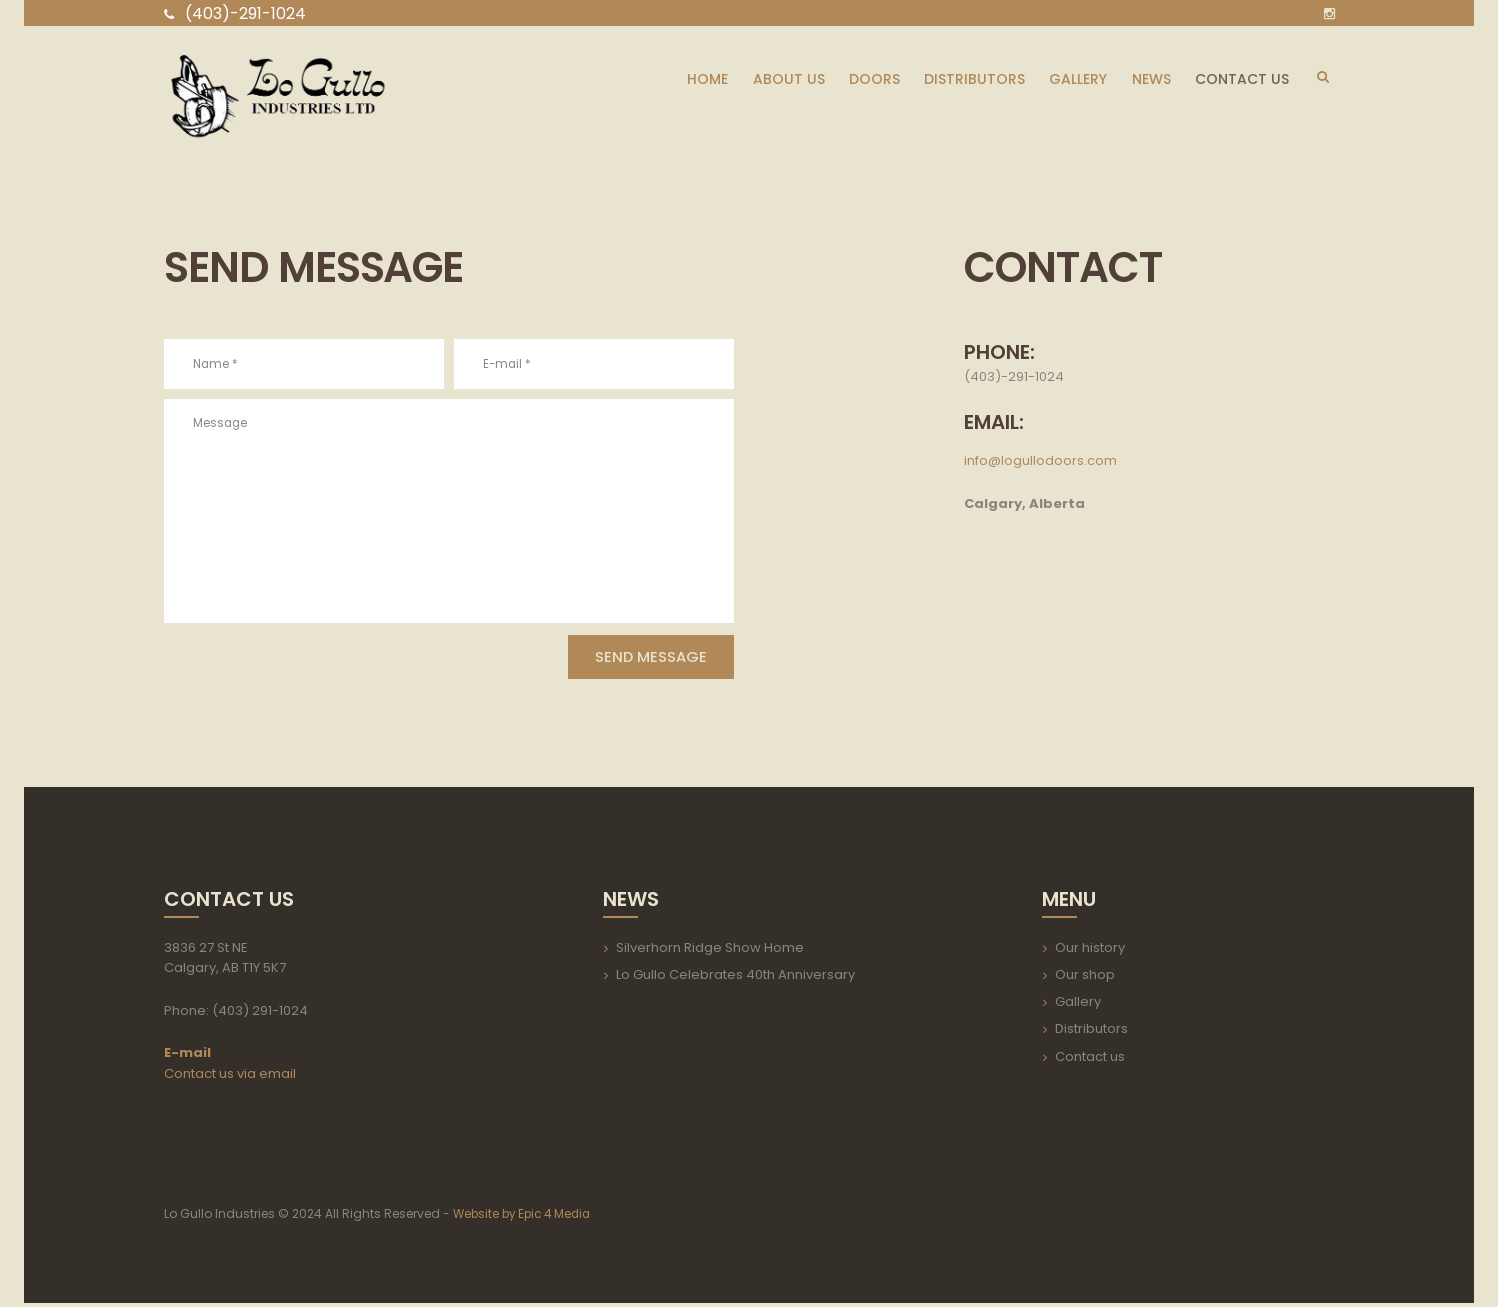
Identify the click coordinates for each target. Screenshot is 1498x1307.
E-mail (187, 1056)
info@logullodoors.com (1040, 460)
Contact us (1090, 1060)
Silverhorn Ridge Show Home (710, 951)
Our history (1090, 951)
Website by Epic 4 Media (526, 1218)
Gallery (1078, 1005)
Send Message (633, 659)
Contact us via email (230, 1077)
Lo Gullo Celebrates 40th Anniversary (735, 978)
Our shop (1085, 978)
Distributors (1091, 1033)
